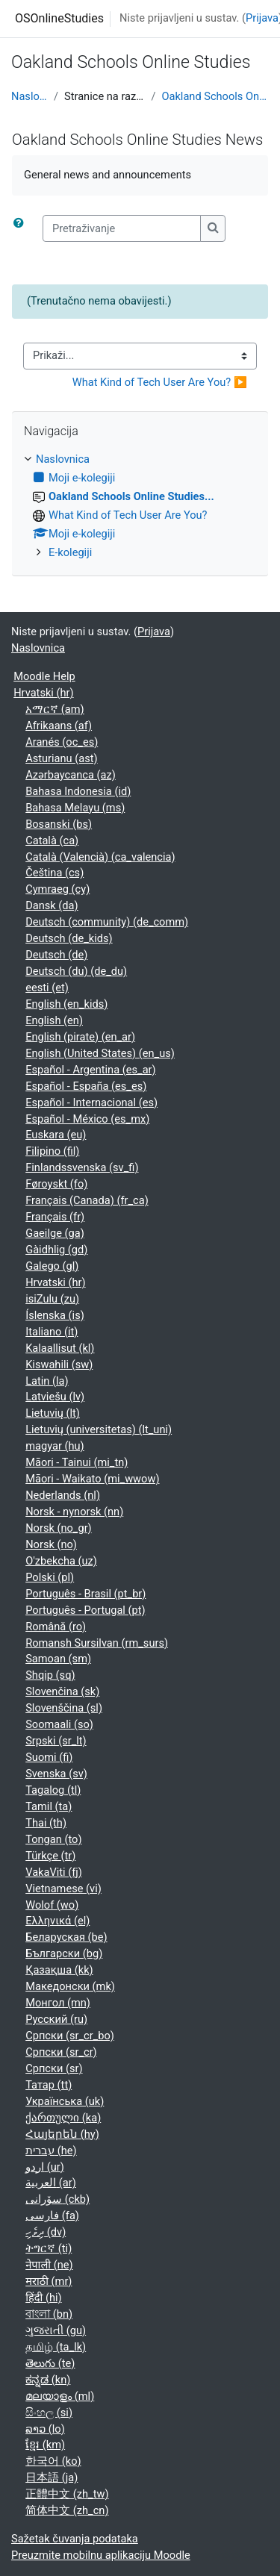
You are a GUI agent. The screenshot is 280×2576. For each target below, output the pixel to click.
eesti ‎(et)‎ (47, 987)
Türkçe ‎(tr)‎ (50, 1855)
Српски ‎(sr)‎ (53, 2068)
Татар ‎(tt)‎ (48, 2085)
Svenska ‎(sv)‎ (56, 1773)
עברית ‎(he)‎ (51, 2150)
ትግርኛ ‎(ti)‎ (48, 2248)
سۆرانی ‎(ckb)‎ (57, 2199)
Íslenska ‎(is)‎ (54, 1315)
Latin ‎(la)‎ (46, 1381)
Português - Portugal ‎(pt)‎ (85, 1610)
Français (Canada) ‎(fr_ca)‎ (87, 1200)
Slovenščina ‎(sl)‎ (63, 1708)
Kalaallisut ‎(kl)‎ (59, 1348)
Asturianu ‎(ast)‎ (61, 758)
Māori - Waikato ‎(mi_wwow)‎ (92, 1478)
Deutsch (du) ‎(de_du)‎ (76, 971)
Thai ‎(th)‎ (45, 1823)
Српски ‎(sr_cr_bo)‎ (69, 2035)
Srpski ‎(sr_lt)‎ (55, 1740)
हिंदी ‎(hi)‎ (43, 2297)
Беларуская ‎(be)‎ (66, 1937)
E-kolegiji (70, 552)
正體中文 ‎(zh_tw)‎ (66, 2494)
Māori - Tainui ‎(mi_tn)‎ (76, 1462)
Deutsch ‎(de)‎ (56, 954)
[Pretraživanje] (122, 228)
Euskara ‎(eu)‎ (55, 1134)
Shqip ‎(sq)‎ (50, 1675)
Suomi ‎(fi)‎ (48, 1757)
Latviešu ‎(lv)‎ (54, 1396)
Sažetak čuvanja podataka (74, 2538)
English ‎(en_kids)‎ (66, 1004)
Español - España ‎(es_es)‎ (85, 1086)
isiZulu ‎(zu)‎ (52, 1299)
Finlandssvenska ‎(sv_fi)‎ (81, 1167)
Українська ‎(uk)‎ (64, 2101)
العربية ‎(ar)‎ (50, 2182)
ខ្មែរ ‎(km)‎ (45, 2444)
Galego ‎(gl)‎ (51, 1266)
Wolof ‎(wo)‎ (51, 1905)
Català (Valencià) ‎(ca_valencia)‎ (100, 857)
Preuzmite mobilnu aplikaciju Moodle (100, 2555)
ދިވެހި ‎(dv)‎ (45, 2232)
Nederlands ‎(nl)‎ (62, 1495)
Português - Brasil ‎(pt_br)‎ (85, 1593)
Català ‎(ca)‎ (51, 840)
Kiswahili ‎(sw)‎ (59, 1364)
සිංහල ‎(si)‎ (48, 2412)
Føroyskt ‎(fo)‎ (56, 1184)
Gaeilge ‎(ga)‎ (54, 1233)
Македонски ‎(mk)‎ (70, 1986)
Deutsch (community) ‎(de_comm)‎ (106, 922)
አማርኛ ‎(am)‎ (54, 709)
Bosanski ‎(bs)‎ (58, 824)
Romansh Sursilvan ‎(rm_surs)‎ (96, 1643)
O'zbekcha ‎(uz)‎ (61, 1561)
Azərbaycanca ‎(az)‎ (70, 775)
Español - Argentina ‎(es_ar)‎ (90, 1069)
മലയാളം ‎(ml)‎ (59, 2396)
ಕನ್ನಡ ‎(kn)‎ (47, 2379)
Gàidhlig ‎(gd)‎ (56, 1249)
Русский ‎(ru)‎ (56, 2019)
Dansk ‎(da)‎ (51, 905)
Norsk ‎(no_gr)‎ (58, 1528)
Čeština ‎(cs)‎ (54, 872)
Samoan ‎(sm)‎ (58, 1658)
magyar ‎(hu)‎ (54, 1446)
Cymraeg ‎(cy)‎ (57, 889)
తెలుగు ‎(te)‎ (50, 2363)
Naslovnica (29, 96)
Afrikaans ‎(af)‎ (58, 725)
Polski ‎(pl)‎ (49, 1577)
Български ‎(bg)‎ (63, 1953)
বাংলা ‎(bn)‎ (48, 2314)
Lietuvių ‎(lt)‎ (52, 1413)
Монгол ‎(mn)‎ (57, 2002)
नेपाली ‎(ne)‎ (48, 2264)
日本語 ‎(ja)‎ (51, 2477)
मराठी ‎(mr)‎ (48, 2281)
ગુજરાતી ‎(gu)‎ (55, 2330)
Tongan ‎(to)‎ (53, 1839)
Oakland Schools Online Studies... (215, 96)
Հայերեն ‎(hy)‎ (62, 2134)
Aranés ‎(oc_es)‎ (61, 742)
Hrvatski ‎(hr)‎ (43, 692)
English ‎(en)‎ (54, 1020)
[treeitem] (140, 506)
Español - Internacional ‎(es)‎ (91, 1102)
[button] (21, 228)
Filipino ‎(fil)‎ (52, 1151)
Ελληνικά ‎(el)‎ (57, 1920)
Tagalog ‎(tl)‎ (53, 1790)
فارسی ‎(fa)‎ (52, 2215)
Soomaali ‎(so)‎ (59, 1724)
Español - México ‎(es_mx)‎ (87, 1119)
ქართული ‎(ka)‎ (63, 2117)
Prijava (262, 18)
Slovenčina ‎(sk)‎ (62, 1691)
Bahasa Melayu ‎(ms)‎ (75, 807)
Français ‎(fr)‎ (54, 1216)
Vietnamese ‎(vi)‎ (63, 1888)
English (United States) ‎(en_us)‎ (100, 1053)
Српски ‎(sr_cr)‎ (61, 2052)
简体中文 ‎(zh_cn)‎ (66, 2510)
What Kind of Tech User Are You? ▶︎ (159, 382)
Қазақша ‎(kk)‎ (59, 1970)
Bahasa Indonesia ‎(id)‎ (78, 791)
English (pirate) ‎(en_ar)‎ (80, 1037)
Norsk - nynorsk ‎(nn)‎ (74, 1511)
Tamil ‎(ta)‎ (48, 1806)
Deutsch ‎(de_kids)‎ (68, 938)
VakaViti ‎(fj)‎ (53, 1872)
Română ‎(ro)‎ (55, 1626)
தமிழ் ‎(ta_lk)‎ (55, 2347)
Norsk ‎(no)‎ (51, 1544)
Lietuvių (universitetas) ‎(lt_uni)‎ (98, 1429)
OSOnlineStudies (59, 18)
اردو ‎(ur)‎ (44, 2167)
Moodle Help (44, 676)
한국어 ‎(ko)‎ (53, 2461)
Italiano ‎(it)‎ (51, 1331)
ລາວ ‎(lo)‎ (45, 2429)
